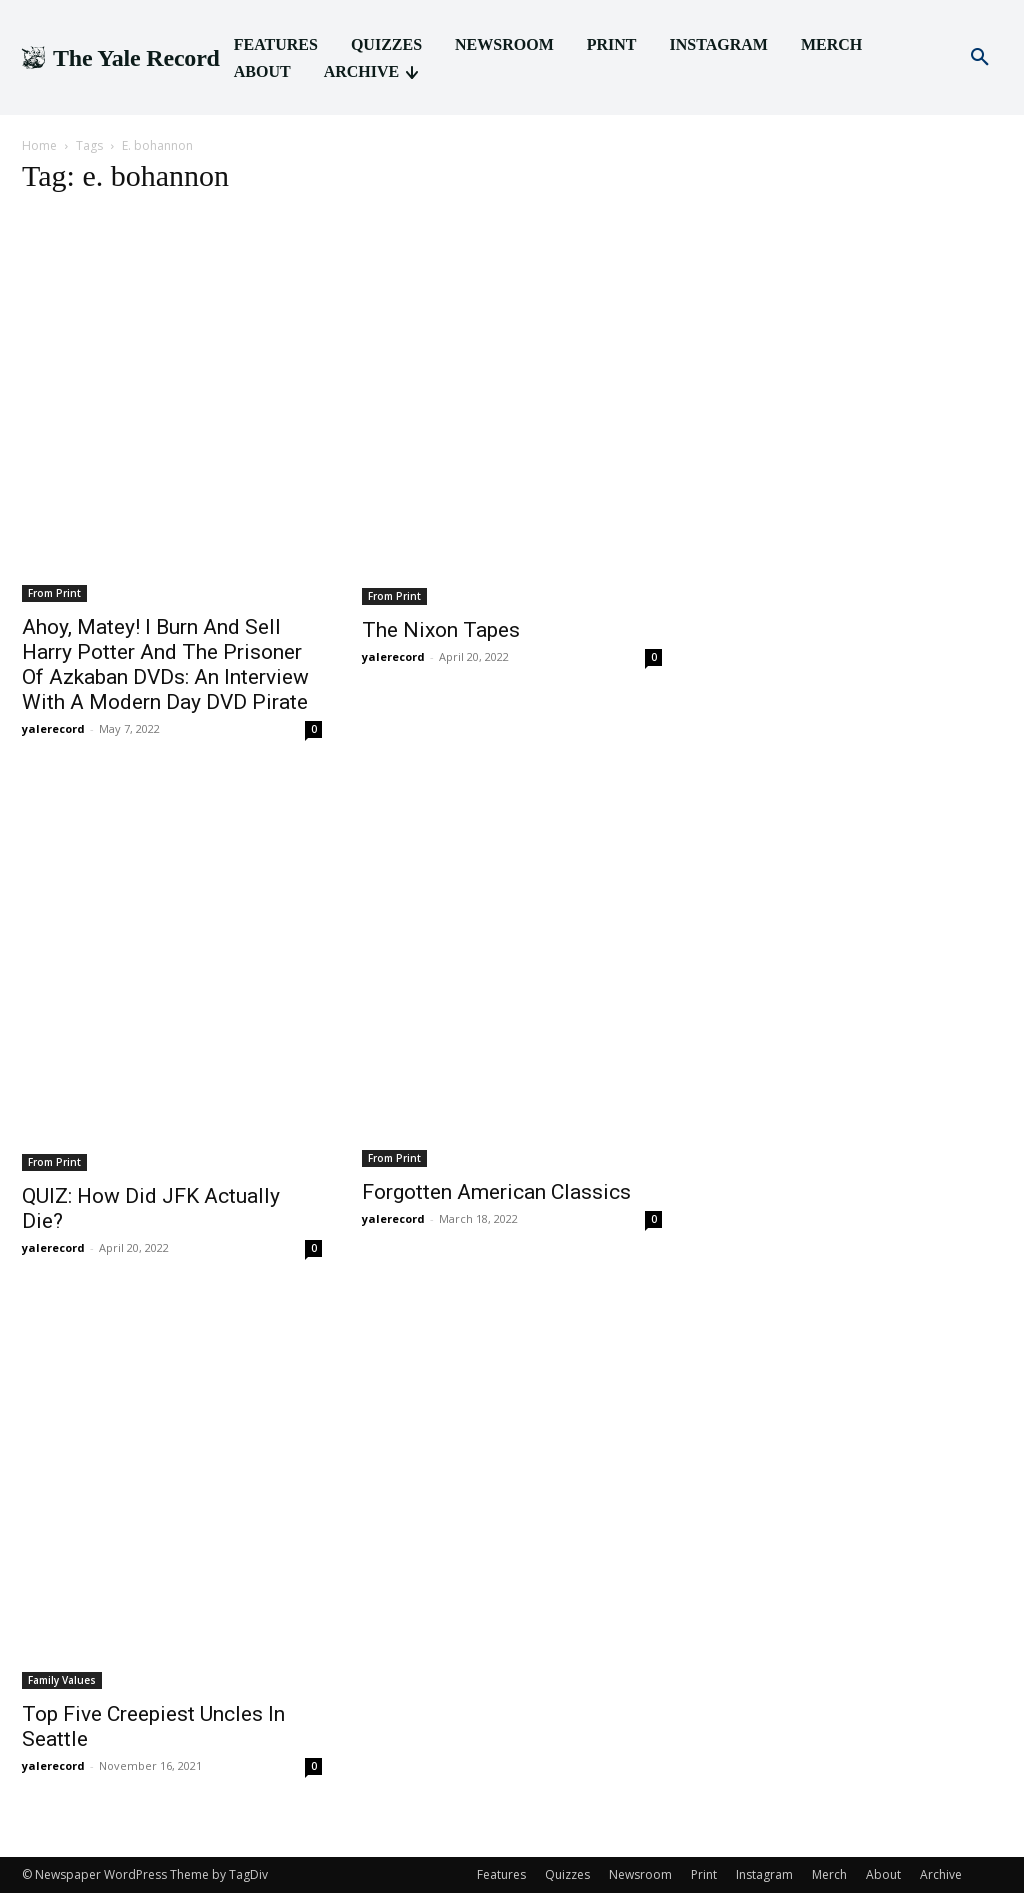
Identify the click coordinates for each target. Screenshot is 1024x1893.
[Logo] (120, 58)
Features (501, 1874)
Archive (941, 1874)
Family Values (62, 1680)
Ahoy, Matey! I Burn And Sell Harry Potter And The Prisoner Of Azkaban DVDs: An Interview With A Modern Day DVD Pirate (165, 664)
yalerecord (53, 728)
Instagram (764, 1874)
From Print (54, 593)
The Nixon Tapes (441, 630)
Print (704, 1874)
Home (39, 145)
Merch (829, 1874)
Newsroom (640, 1874)
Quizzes (567, 1874)
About (883, 1874)
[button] (980, 58)
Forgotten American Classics (496, 1192)
